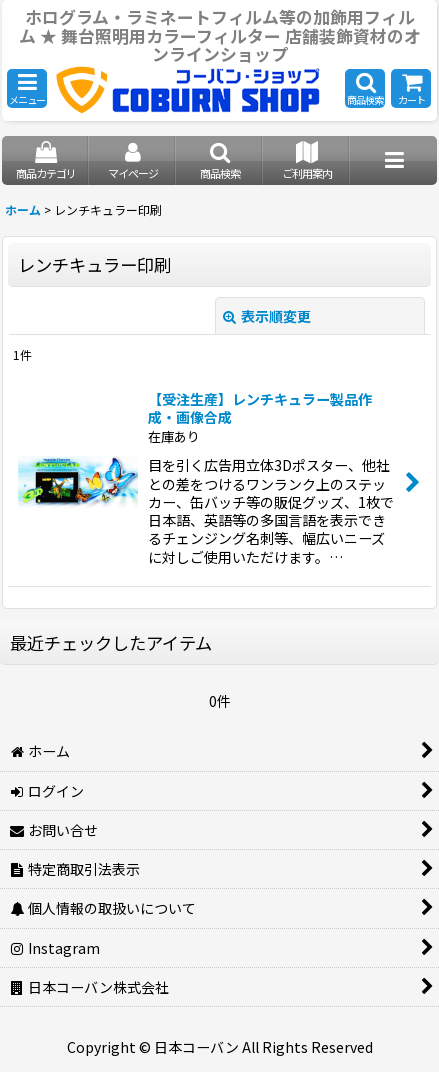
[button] (27, 88)
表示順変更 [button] (267, 316)
